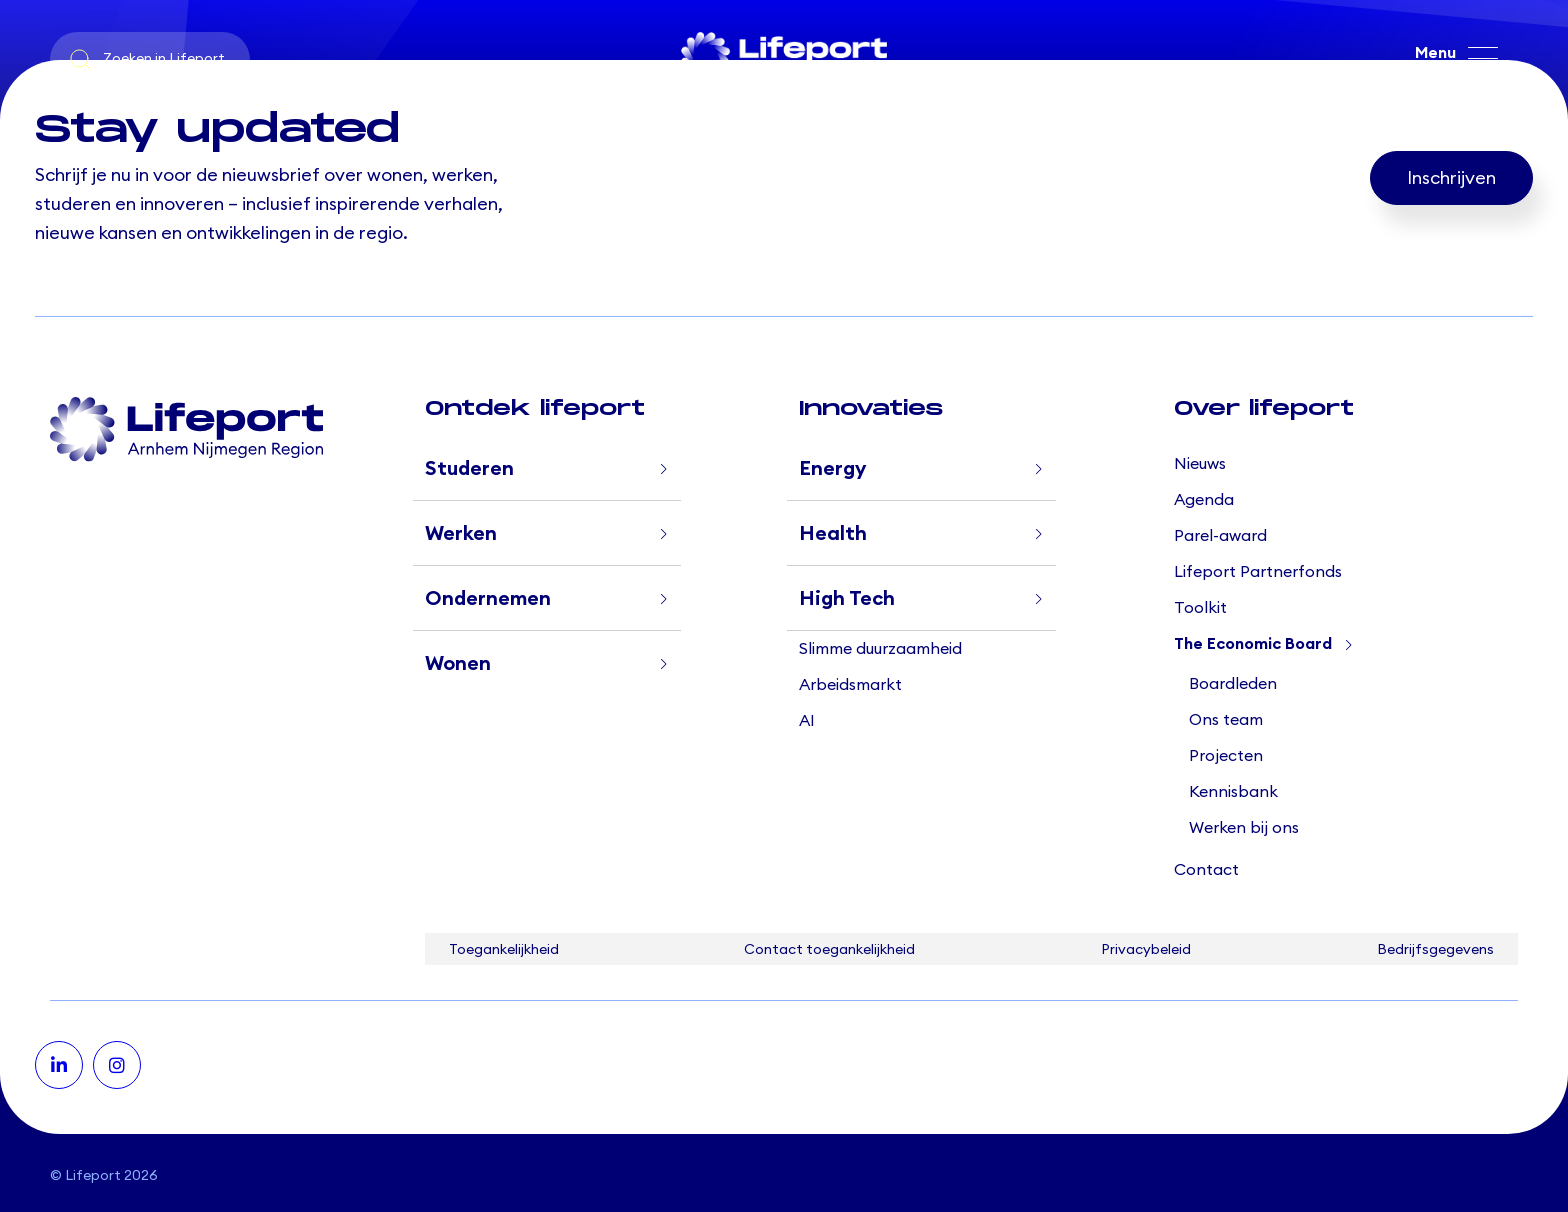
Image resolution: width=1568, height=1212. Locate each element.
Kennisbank (1233, 792)
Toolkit (1200, 608)
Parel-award (1220, 536)
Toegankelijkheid (504, 950)
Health (833, 534)
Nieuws (1200, 464)
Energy (832, 469)
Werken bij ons (1244, 828)
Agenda (1204, 500)
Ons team (1226, 720)
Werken (461, 534)
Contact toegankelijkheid (829, 950)
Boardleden (1233, 684)
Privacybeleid (1146, 950)
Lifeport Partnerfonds (1258, 572)
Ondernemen (488, 599)
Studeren (469, 469)
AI (807, 721)
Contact (1206, 870)
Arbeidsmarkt (850, 685)
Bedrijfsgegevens (1435, 950)
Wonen (458, 664)
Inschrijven (1451, 178)
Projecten (1226, 756)
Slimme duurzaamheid (880, 649)
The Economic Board (1253, 644)
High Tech (847, 599)
